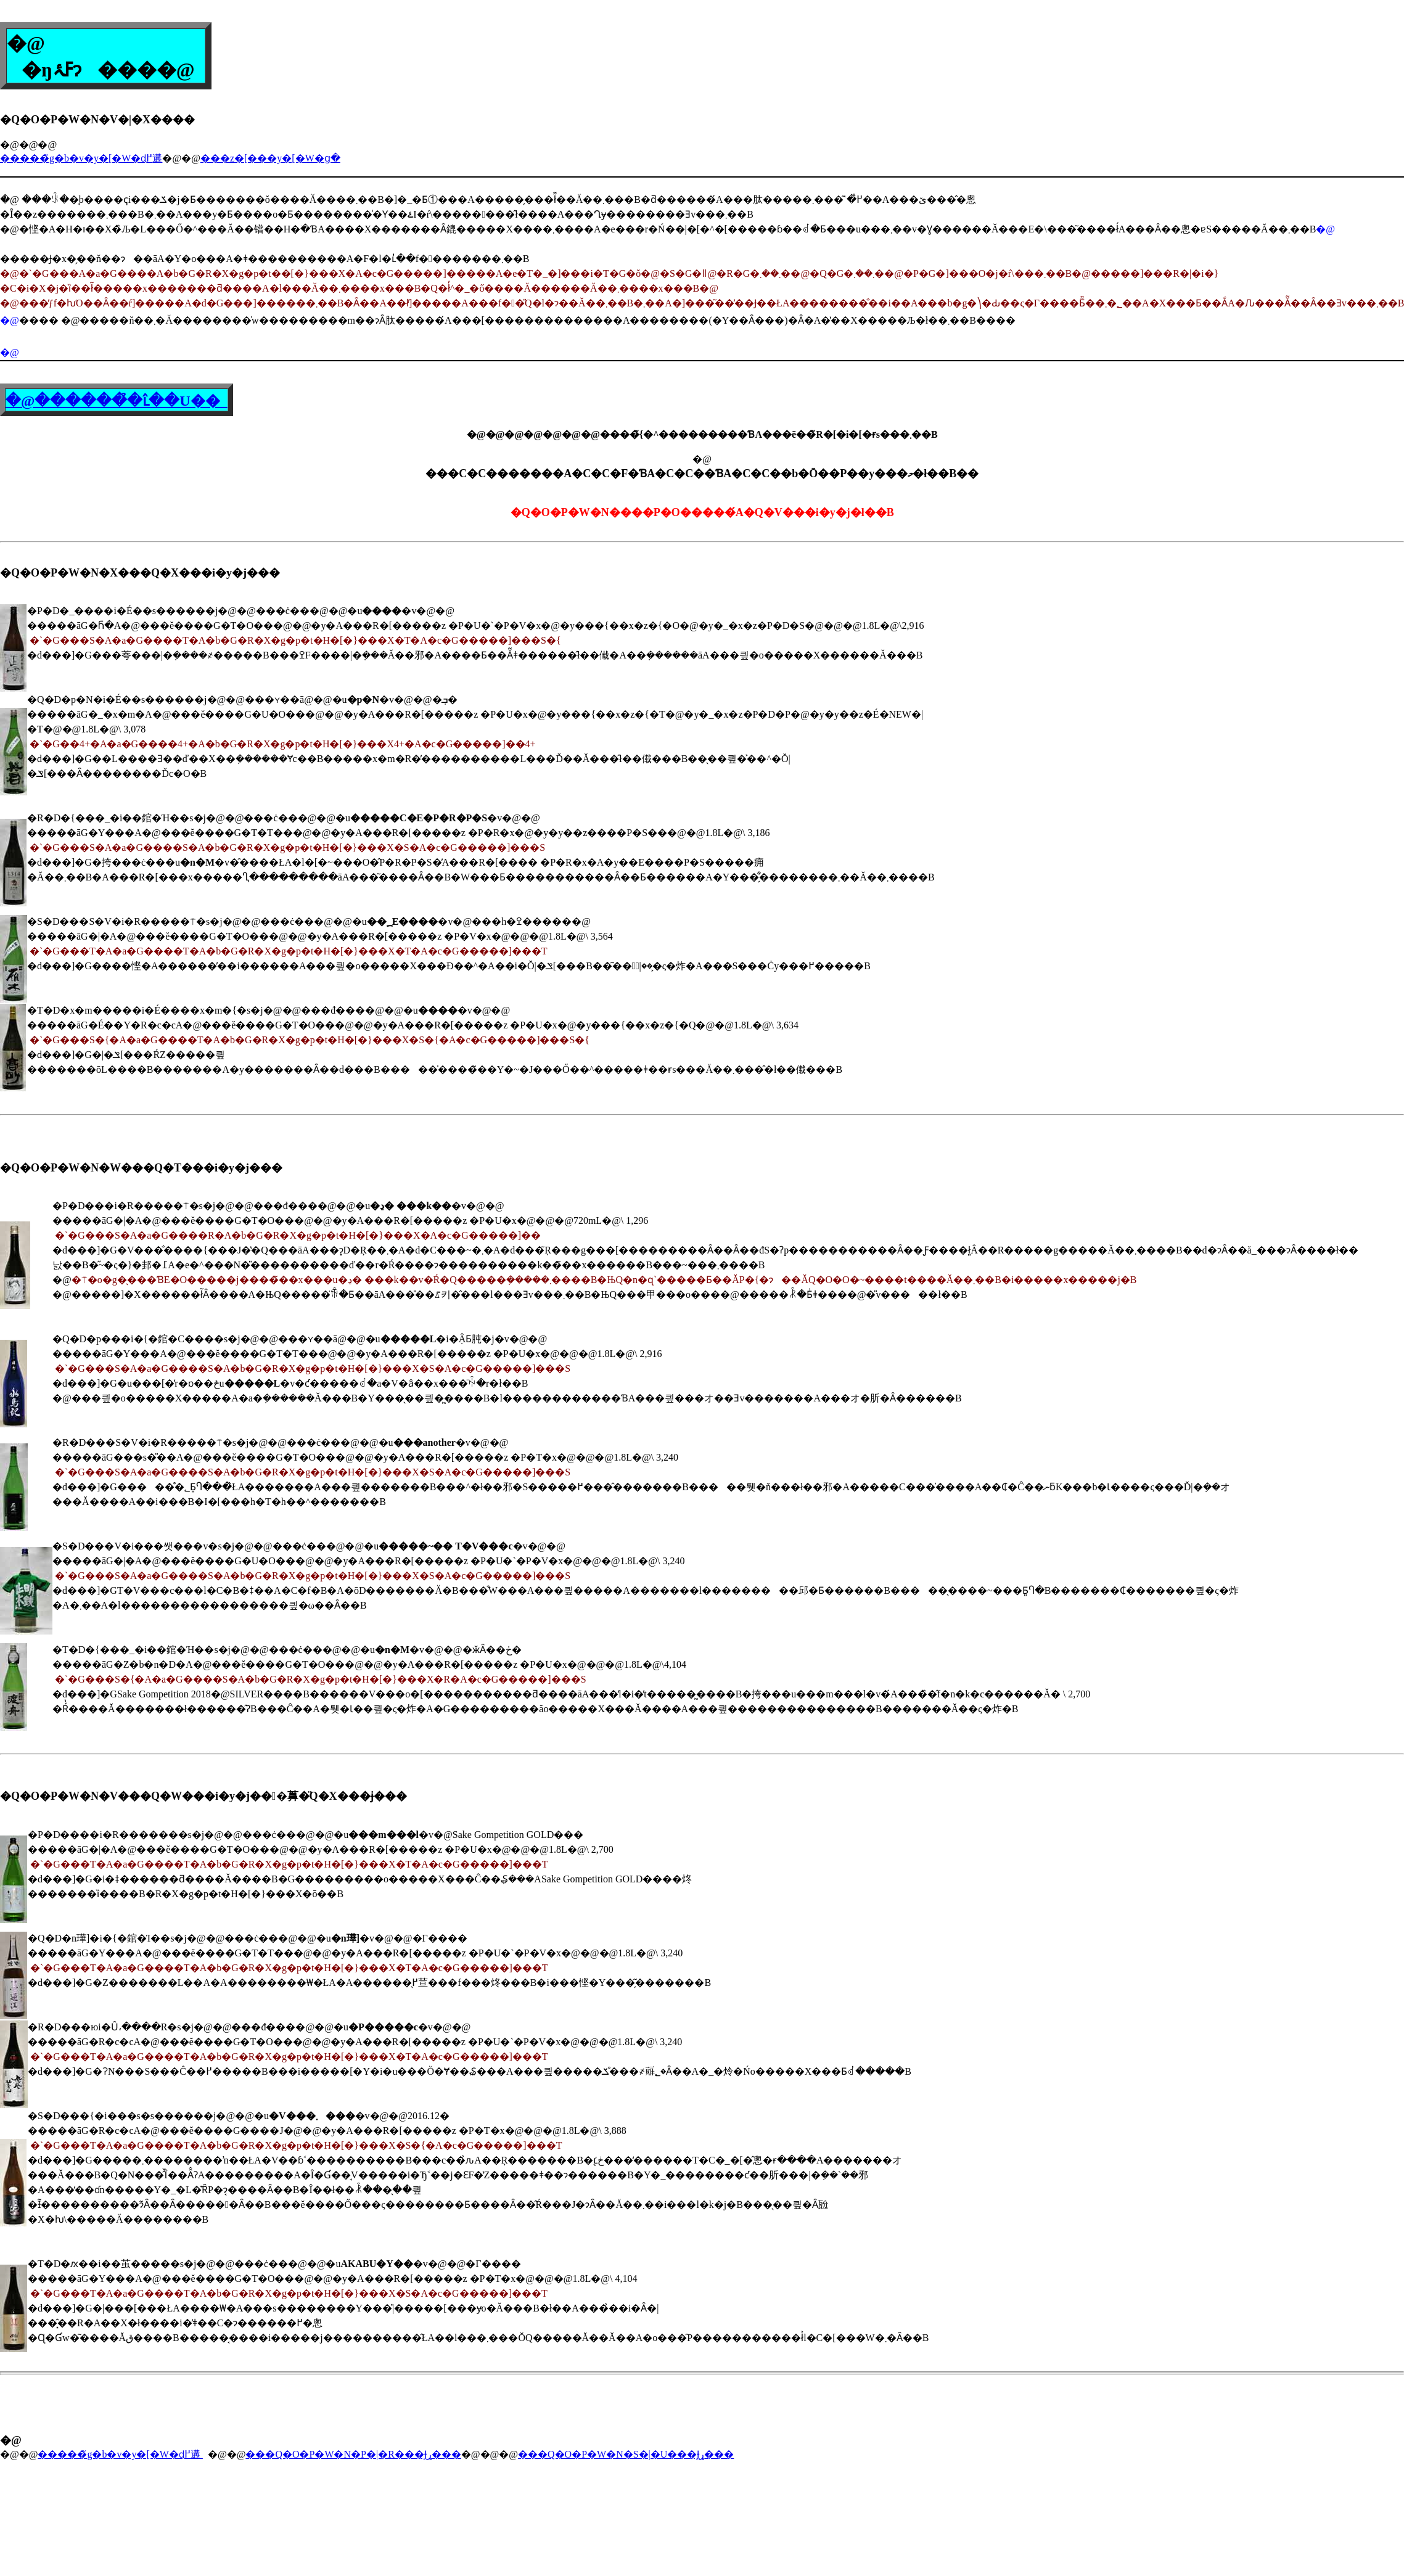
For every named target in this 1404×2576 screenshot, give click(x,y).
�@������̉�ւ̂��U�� (117, 401)
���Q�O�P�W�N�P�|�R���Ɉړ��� (353, 2454)
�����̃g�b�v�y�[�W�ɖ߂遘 (81, 158)
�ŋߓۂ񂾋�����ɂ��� (82, 70)
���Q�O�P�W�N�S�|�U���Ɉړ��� (626, 2454)
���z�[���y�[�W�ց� (270, 158)
